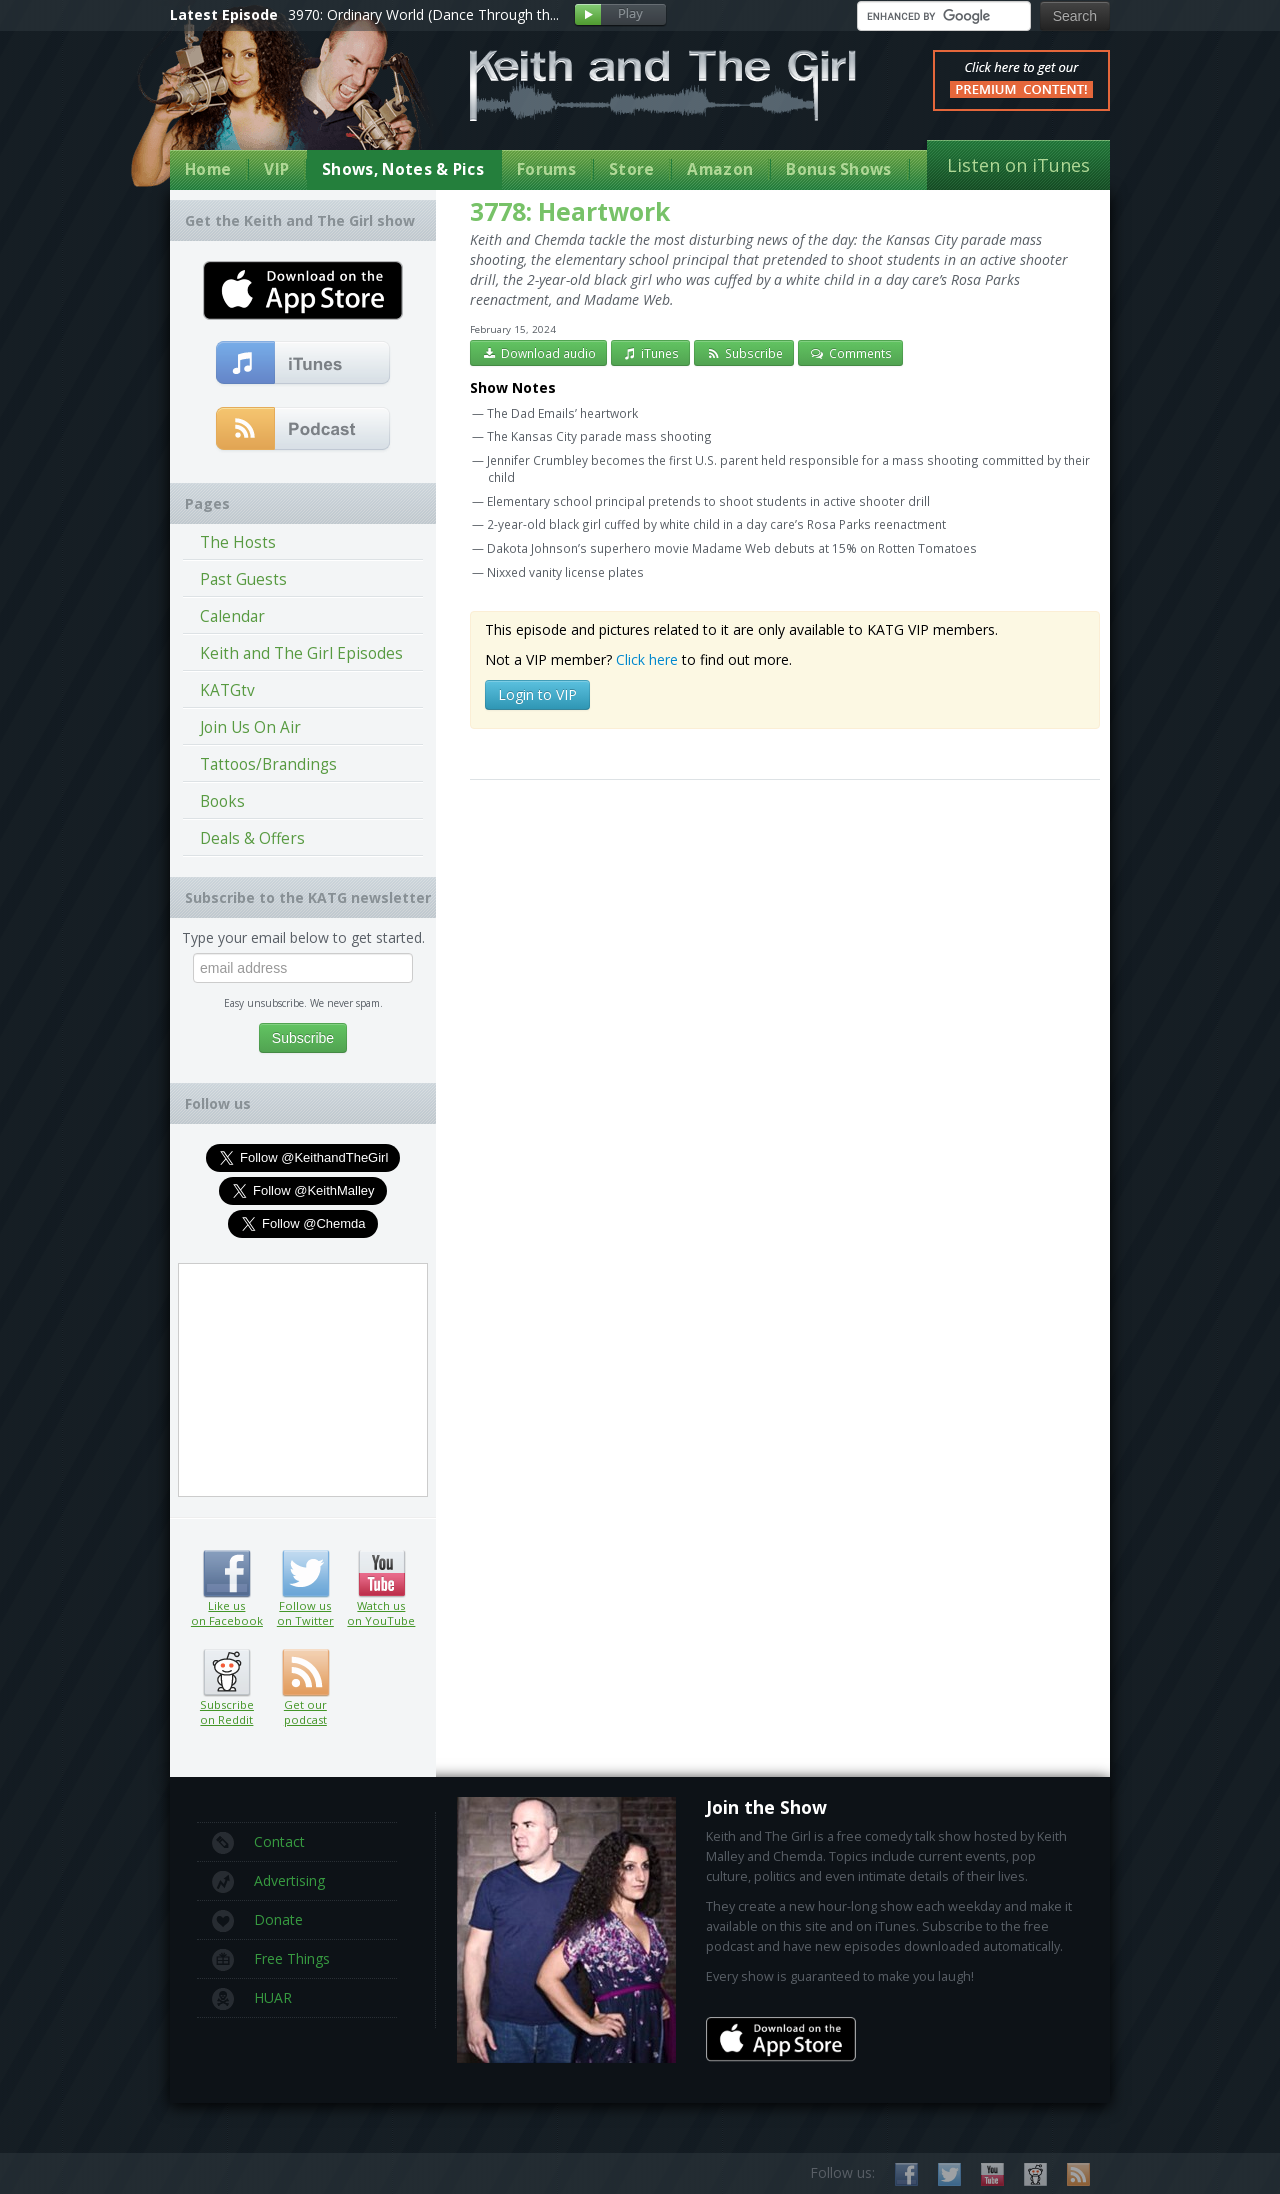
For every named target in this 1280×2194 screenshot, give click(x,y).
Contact (258, 1843)
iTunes (651, 353)
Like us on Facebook (226, 1574)
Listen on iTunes (1018, 165)
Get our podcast (305, 1712)
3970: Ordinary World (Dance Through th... (423, 14)
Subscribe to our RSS (1078, 2174)
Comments (850, 353)
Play (620, 15)
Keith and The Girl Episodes (301, 653)
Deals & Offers (252, 838)
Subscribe (744, 353)
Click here (647, 659)
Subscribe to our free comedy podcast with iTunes (303, 364)
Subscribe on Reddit (226, 1673)
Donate (257, 1921)
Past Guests (243, 579)
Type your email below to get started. (303, 937)
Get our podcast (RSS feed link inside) (305, 1673)
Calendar (232, 616)
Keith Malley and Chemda (287, 101)
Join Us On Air (250, 727)
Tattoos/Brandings (268, 764)
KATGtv (227, 690)
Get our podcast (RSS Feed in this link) (303, 430)
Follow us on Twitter (305, 1574)
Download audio (538, 353)
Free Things (271, 1960)
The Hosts (238, 542)
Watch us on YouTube (381, 1574)
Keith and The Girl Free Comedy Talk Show (663, 85)
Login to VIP (537, 694)
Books (222, 801)
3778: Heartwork (570, 211)
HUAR (252, 1999)
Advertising (268, 1882)
